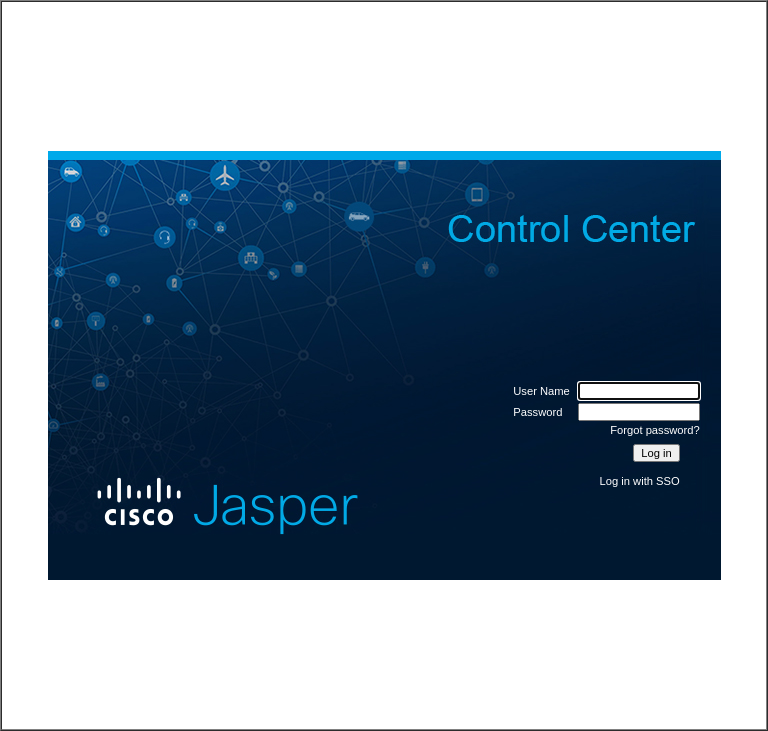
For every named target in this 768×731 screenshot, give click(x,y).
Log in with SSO (640, 481)
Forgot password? (655, 430)
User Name (541, 391)
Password (537, 412)
